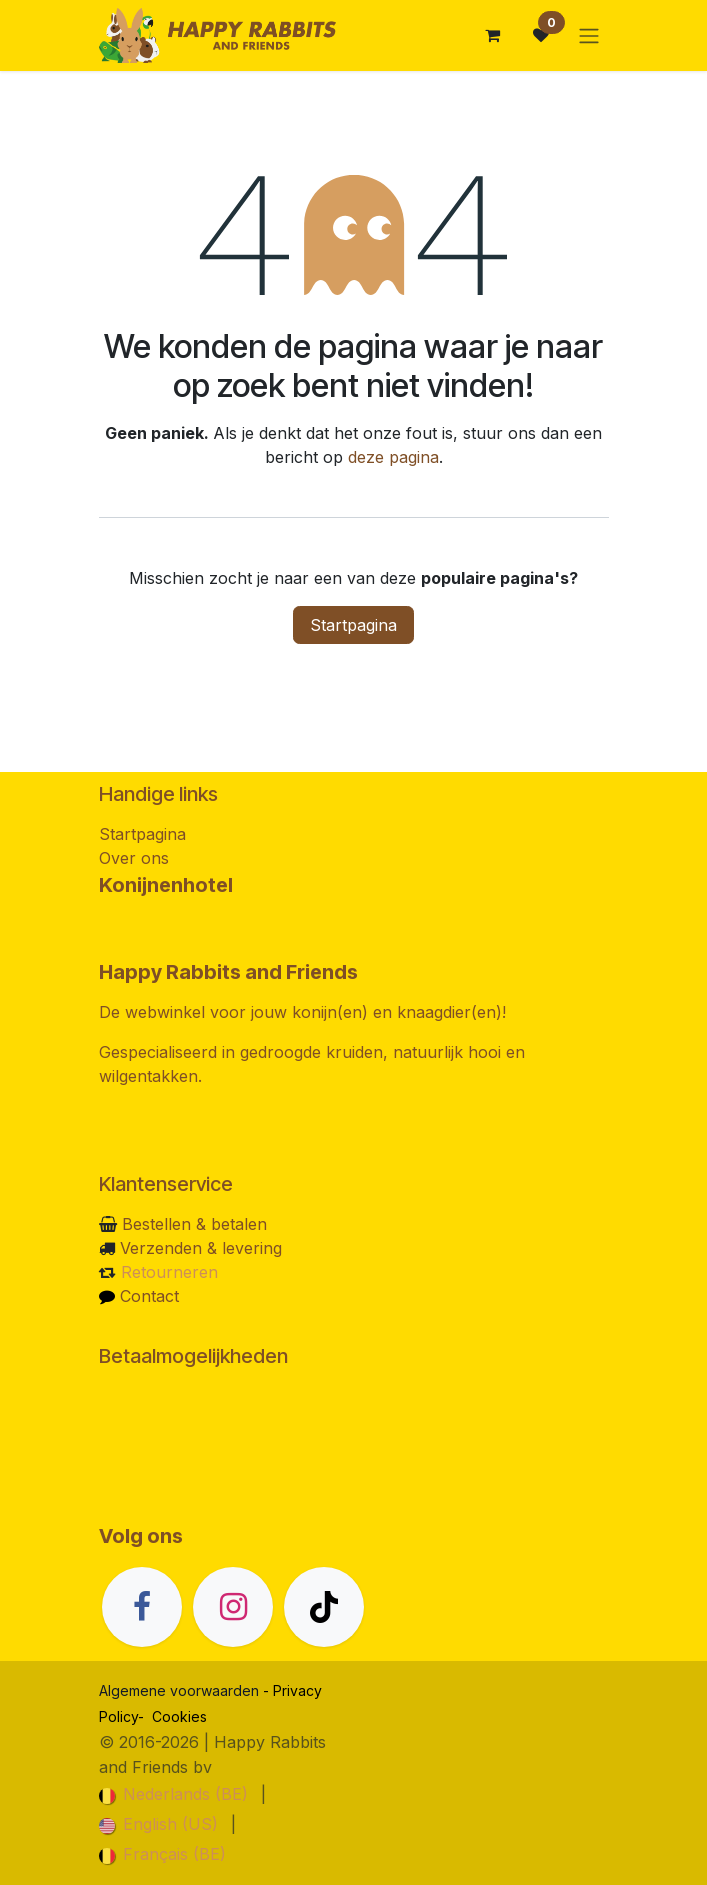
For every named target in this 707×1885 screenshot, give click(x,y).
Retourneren (169, 1272)
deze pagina (393, 457)
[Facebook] (142, 1607)
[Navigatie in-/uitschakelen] (589, 35)
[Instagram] (233, 1607)
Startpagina (353, 625)
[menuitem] (173, 1794)
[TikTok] (324, 1607)
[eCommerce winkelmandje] (493, 35)
